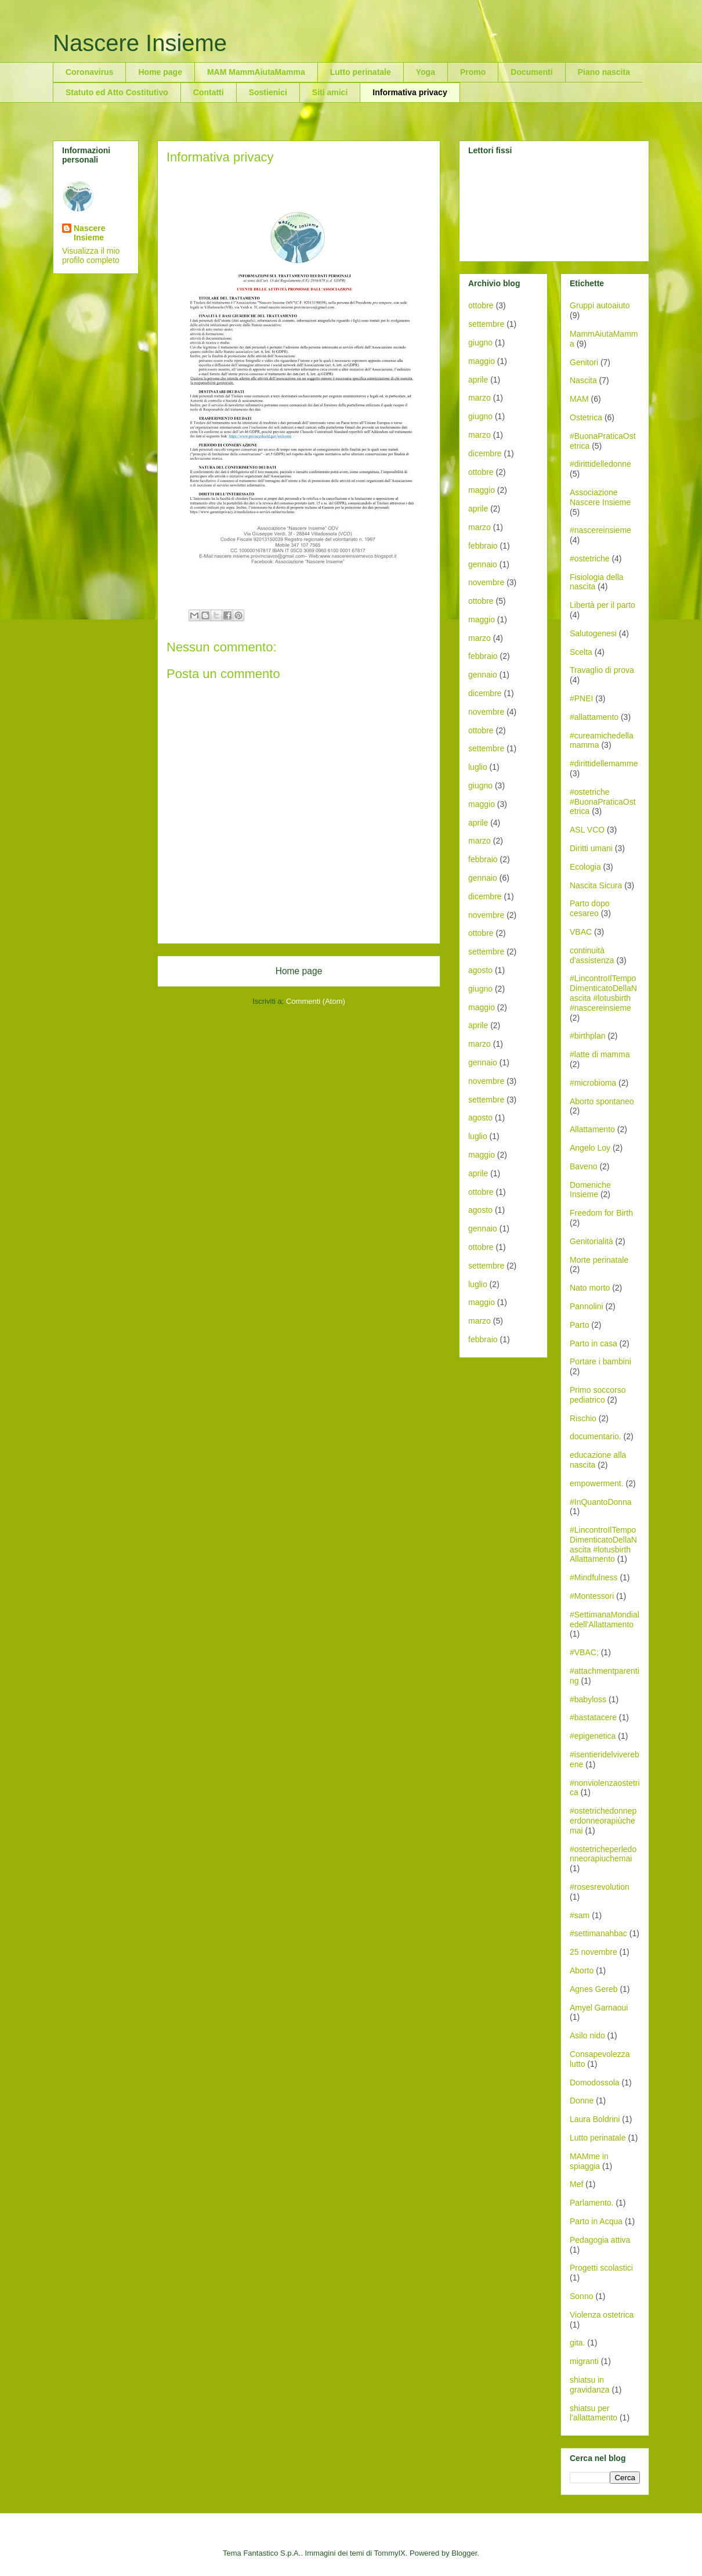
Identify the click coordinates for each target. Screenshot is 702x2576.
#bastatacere (593, 1717)
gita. (577, 2342)
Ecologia (585, 866)
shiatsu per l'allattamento (593, 2413)
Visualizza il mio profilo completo (91, 255)
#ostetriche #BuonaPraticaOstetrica (603, 801)
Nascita (583, 380)
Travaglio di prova (602, 670)
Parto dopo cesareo (590, 908)
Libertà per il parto (602, 605)
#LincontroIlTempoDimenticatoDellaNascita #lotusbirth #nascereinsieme (603, 993)
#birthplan (588, 1035)
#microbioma (593, 1082)
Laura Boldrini (595, 2119)
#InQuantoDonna (601, 1502)
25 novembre (593, 1952)
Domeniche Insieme (590, 1189)
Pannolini (586, 1306)
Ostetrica (586, 417)
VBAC (581, 931)
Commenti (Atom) (315, 1001)
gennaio (482, 564)
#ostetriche (589, 558)
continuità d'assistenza (592, 955)
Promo (473, 72)
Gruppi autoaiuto (600, 305)
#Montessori (592, 1596)
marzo (479, 397)
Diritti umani (591, 848)
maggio (481, 361)
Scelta (581, 652)
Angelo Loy (590, 1147)
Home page (160, 72)
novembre (486, 582)
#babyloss (588, 1699)
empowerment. (597, 1483)
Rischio (583, 1418)
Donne (582, 2100)
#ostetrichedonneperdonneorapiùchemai (603, 1820)
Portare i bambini (600, 1361)
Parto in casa (593, 1343)
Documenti (531, 72)
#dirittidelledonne (600, 464)
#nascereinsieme (600, 530)
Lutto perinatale (360, 72)
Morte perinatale (599, 1259)
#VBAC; (584, 1652)
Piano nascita (604, 72)
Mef (576, 2184)
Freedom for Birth (601, 1212)
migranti (584, 2361)
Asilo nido (587, 2035)
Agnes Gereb (594, 1989)
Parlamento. (591, 2202)
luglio (477, 767)
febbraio (483, 545)
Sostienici (268, 92)
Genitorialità (591, 1241)
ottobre (481, 305)
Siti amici (330, 92)
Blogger (464, 2553)
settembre (486, 324)
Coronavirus (89, 72)
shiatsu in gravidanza (590, 2384)
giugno (480, 342)
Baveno (583, 1166)
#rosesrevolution (599, 1887)
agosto (480, 970)
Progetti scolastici (601, 2267)
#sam (579, 1915)
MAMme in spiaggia (589, 2161)
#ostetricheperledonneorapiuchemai (603, 1854)
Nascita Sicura (596, 885)
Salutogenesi (593, 633)
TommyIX (390, 2553)
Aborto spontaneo (602, 1101)
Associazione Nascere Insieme (600, 497)
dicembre (485, 453)
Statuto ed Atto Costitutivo (117, 92)
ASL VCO (587, 829)
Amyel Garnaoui (599, 2007)
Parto (579, 1325)
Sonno (581, 2296)
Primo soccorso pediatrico (597, 1394)
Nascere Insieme (140, 43)
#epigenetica (593, 1736)
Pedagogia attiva (600, 2239)
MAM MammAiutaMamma (256, 72)
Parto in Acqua (596, 2221)
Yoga (425, 72)
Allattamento (592, 1129)
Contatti (208, 92)
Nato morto (590, 1287)
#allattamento (594, 717)
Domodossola (595, 2082)
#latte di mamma (599, 1054)
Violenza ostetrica (602, 2314)
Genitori (584, 362)
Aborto (582, 1970)
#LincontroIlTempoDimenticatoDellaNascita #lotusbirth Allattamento (603, 1544)
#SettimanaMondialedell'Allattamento (604, 1619)
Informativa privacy (409, 92)
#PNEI (581, 698)
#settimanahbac (598, 1933)
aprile (478, 379)
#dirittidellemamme (604, 763)
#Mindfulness (594, 1577)
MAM (579, 398)
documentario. (595, 1436)
